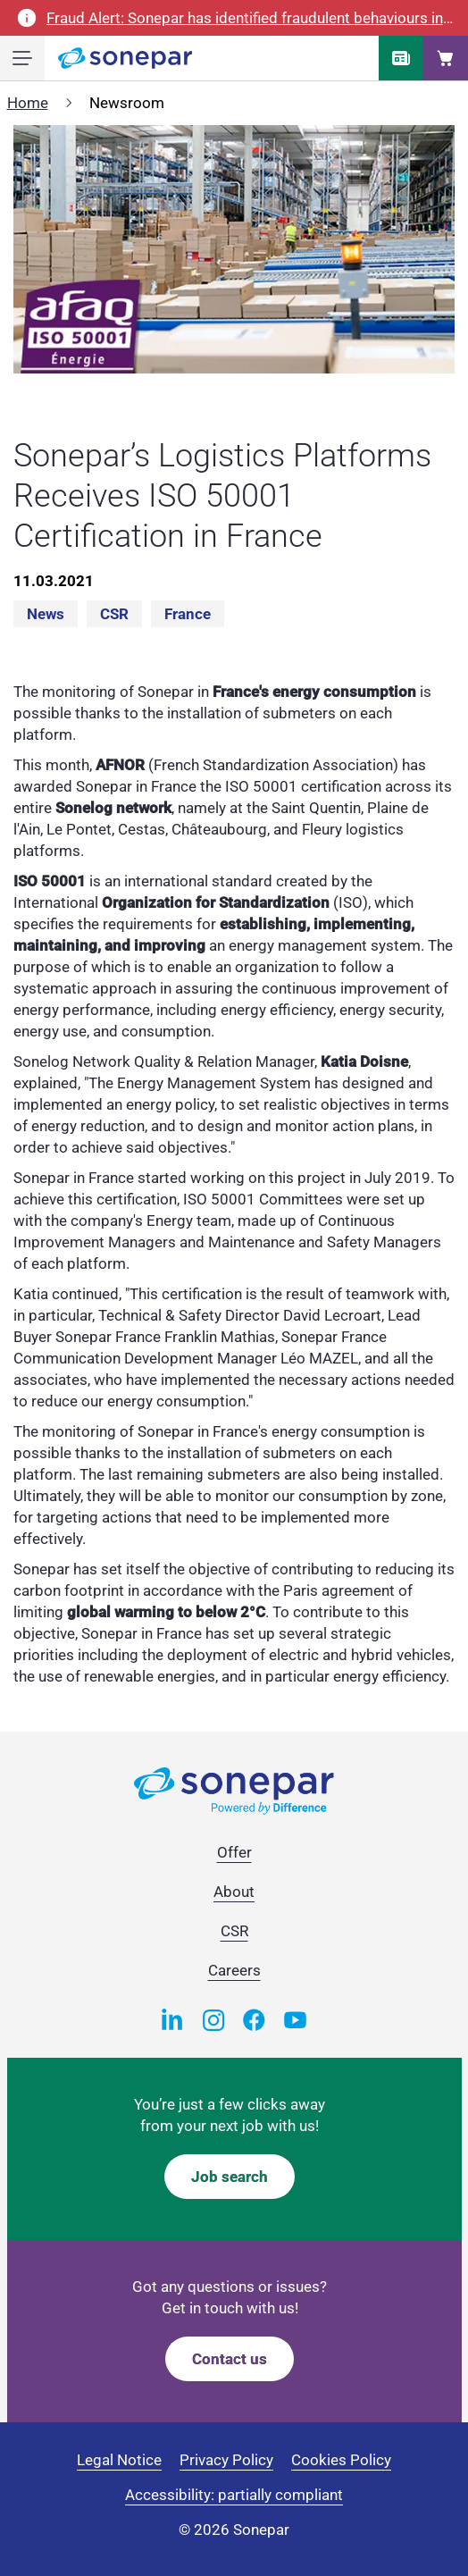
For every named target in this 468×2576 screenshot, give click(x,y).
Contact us (229, 2359)
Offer (234, 1852)
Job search (229, 2177)
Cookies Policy (341, 2460)
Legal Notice (119, 2460)
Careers (234, 1970)
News (45, 614)
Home (27, 103)
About (234, 1892)
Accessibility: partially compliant (234, 2495)
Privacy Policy (226, 2460)
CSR (114, 614)
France (187, 614)
